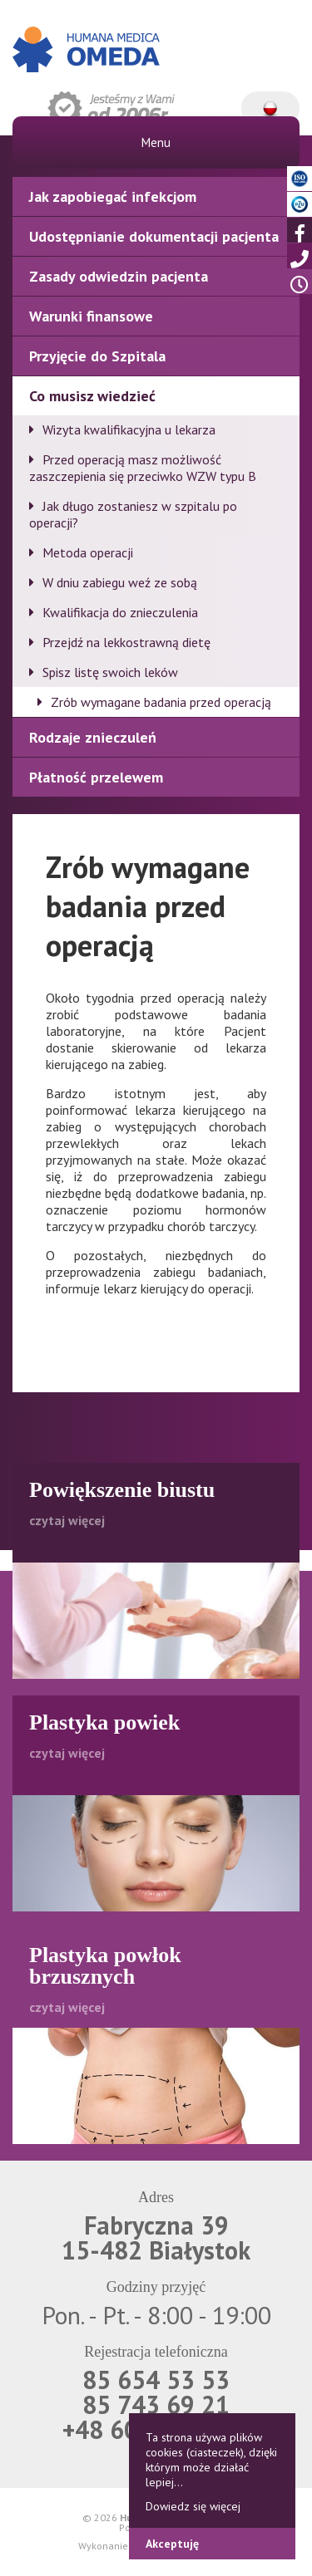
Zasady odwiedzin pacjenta (118, 276)
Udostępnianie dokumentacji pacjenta (154, 236)
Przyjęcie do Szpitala (97, 356)
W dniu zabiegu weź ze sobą (119, 582)
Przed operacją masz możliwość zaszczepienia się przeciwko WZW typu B (142, 467)
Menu (156, 142)
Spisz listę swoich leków (110, 672)
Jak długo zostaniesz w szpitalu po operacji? (133, 514)
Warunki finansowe (91, 316)
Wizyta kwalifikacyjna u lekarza (128, 429)
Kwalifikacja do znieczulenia (120, 612)
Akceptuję (172, 2543)
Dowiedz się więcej (193, 2506)
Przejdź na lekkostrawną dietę (126, 642)
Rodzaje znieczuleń (92, 737)
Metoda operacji (87, 552)
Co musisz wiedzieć (92, 395)
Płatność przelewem (96, 777)
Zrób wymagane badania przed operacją (161, 702)
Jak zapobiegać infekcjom (112, 196)
